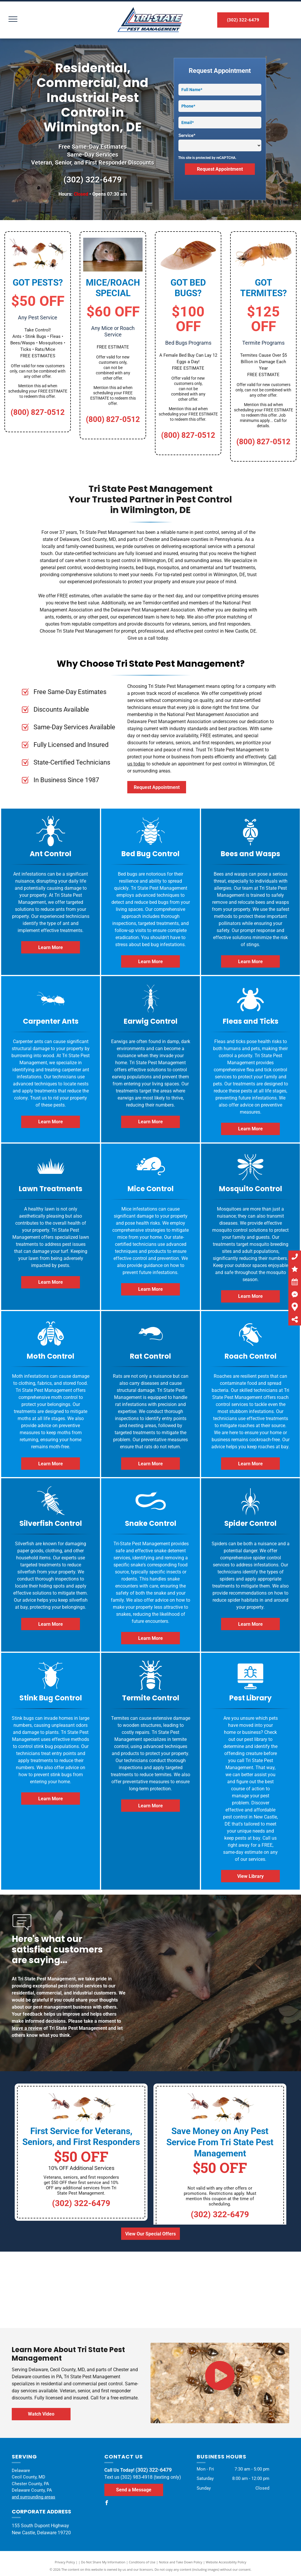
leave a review (27, 2028)
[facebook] (107, 2503)
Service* (186, 135)
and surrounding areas (33, 2497)
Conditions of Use (142, 2562)
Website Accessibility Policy (226, 2562)
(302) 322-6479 (92, 180)
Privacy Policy (65, 2562)
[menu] (13, 19)
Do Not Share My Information (103, 2562)
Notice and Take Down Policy (181, 2562)
